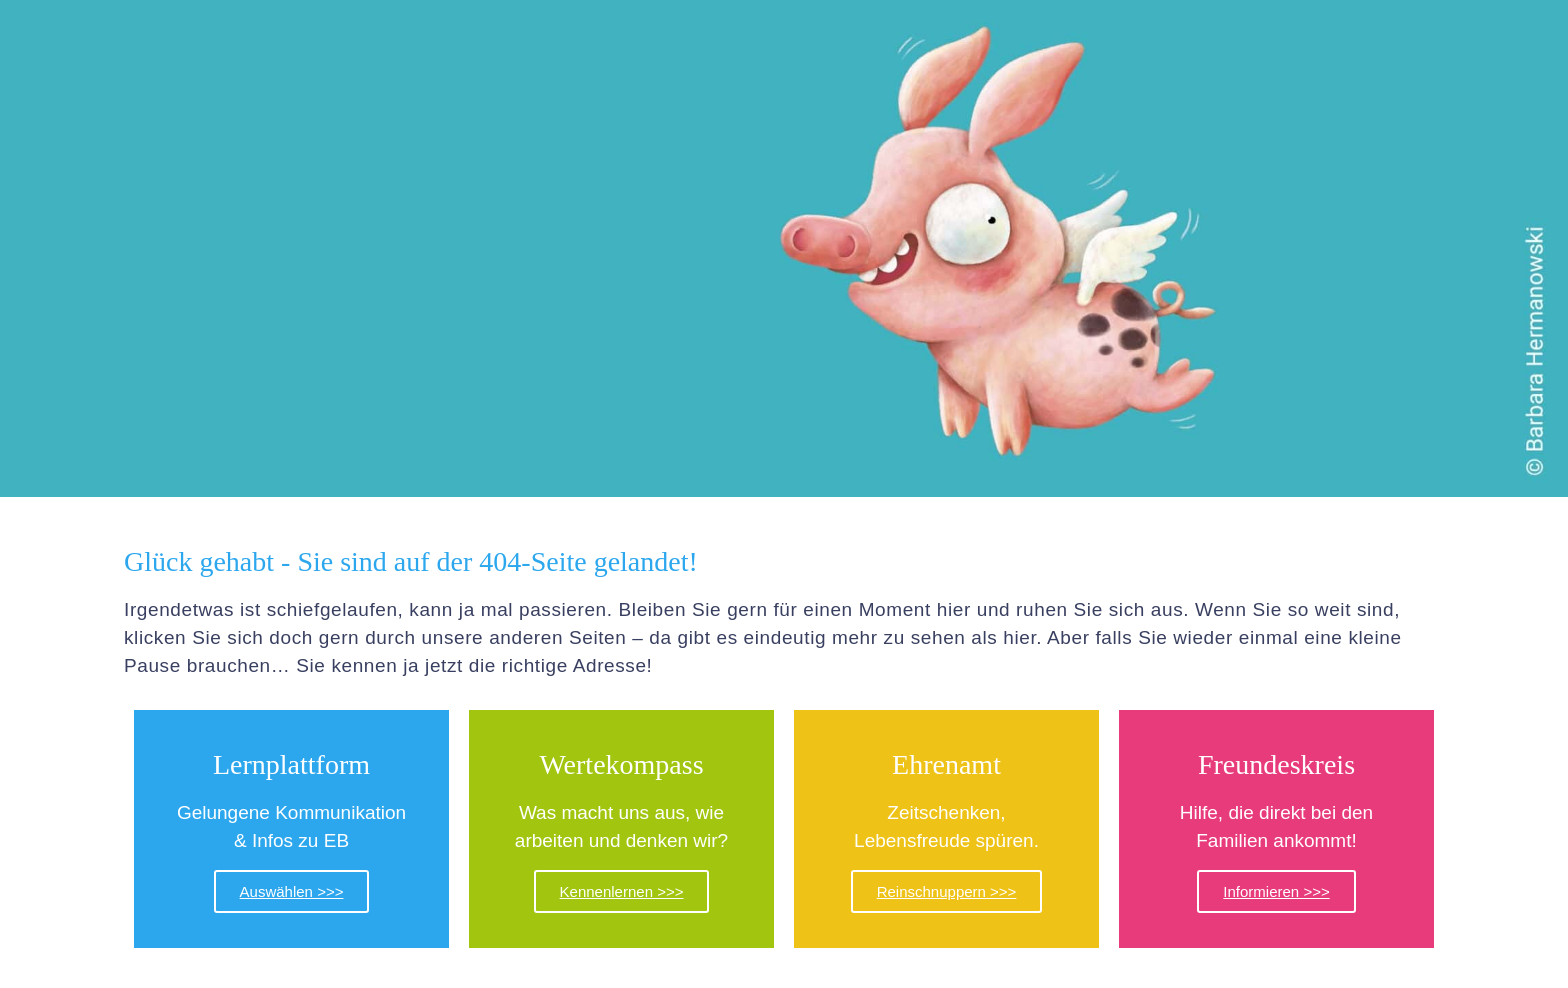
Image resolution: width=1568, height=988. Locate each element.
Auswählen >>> (292, 891)
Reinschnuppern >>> (947, 891)
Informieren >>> (1276, 891)
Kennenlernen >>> (622, 891)
